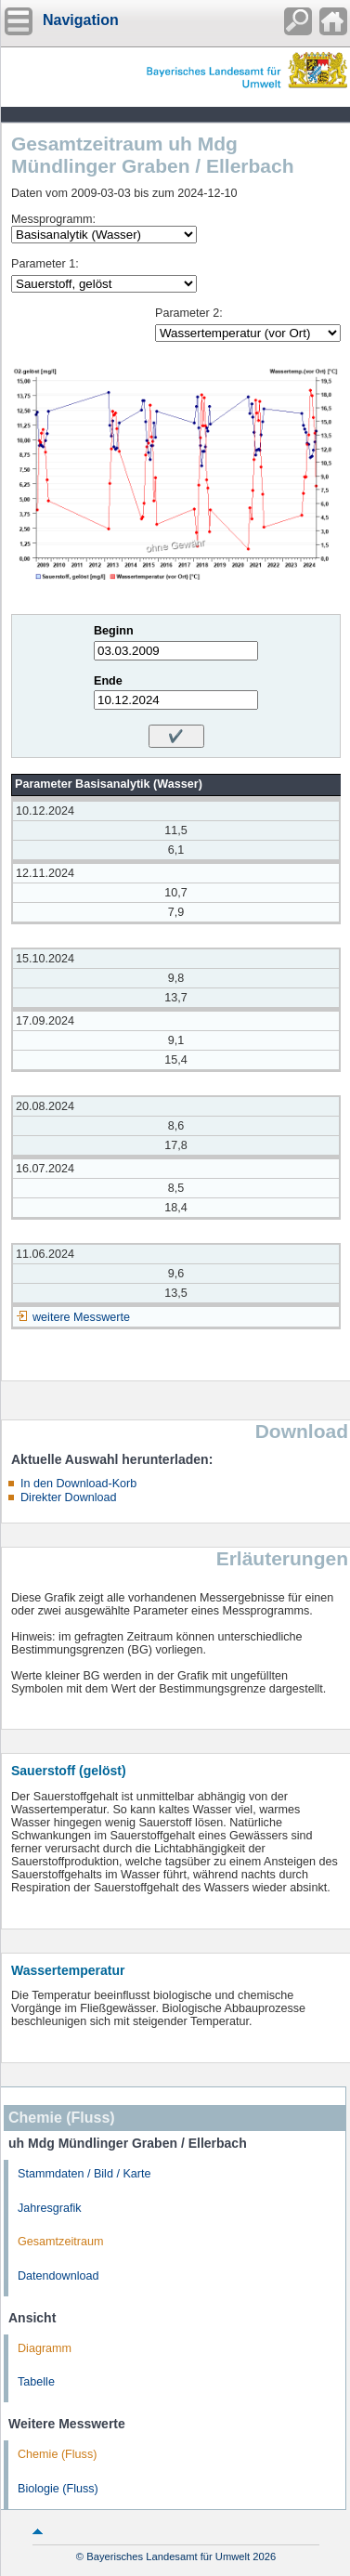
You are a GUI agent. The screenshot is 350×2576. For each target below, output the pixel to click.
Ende (108, 680)
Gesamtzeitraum (60, 2241)
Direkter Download (68, 1497)
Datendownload (58, 2275)
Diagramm (44, 2348)
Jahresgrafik (50, 2208)
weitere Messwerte (81, 1317)
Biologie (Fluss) (58, 2488)
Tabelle (36, 2381)
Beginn (114, 630)
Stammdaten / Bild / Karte (84, 2173)
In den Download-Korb (78, 1483)
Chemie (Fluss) (57, 2454)
